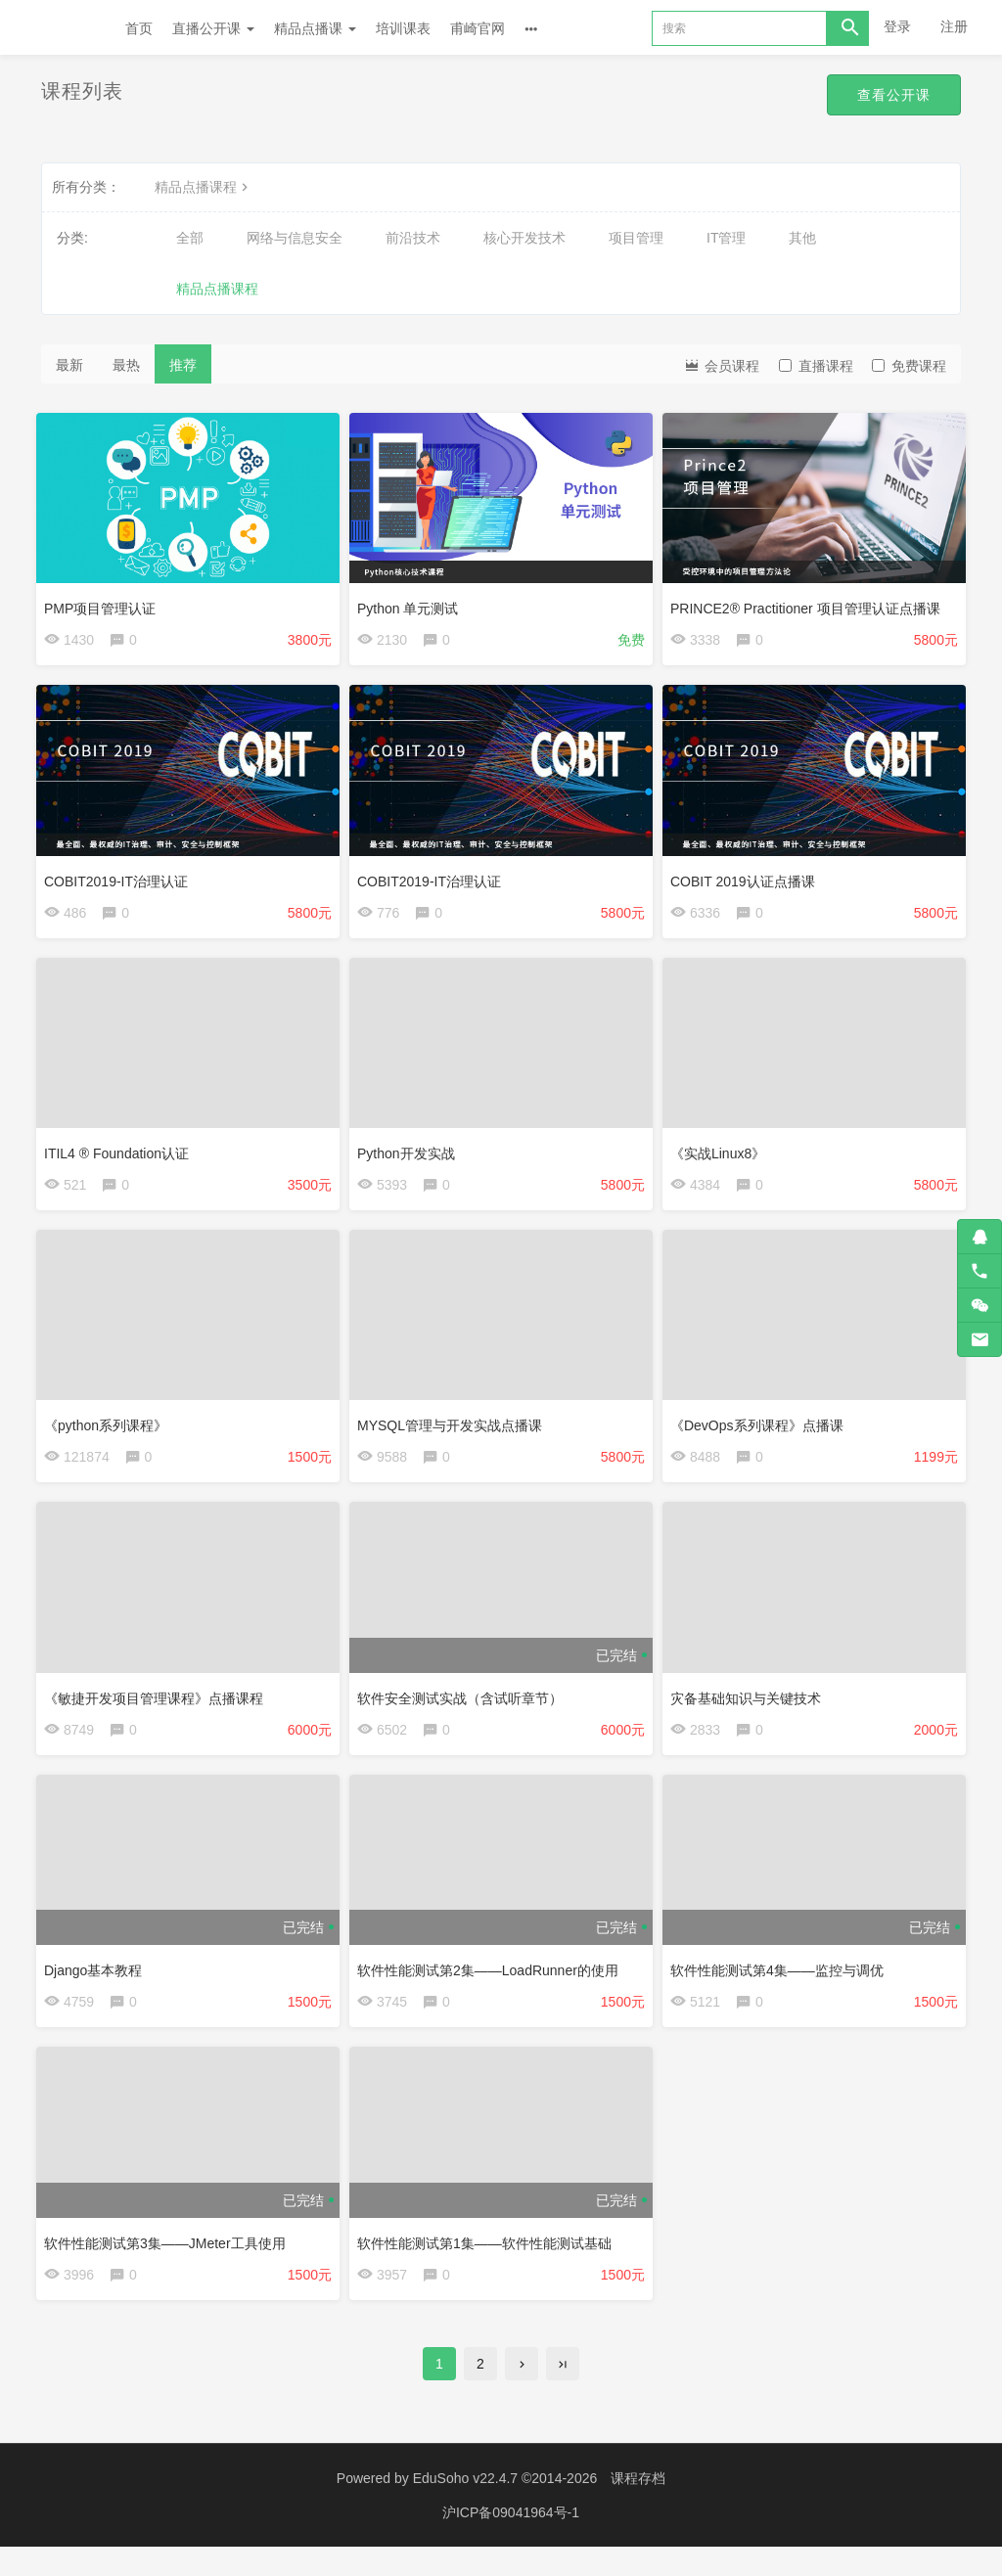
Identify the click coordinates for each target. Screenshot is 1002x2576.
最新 (69, 365)
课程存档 (638, 2507)
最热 (126, 365)
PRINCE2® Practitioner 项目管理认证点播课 (810, 603)
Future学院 (63, 27)
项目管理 (636, 238)
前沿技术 (413, 238)
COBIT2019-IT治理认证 (121, 879)
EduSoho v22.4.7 (465, 2507)
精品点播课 (315, 28)
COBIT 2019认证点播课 (747, 879)
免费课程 (909, 366)
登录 (897, 26)
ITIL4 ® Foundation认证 (121, 1156)
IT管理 (726, 238)
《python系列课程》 (110, 1433)
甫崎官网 (477, 28)
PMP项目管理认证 (104, 603)
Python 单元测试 (412, 603)
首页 (139, 28)
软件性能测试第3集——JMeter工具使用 (170, 2263)
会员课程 (721, 364)
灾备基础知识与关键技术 (750, 1710)
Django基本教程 (98, 1986)
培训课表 (403, 28)
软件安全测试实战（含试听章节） (465, 1710)
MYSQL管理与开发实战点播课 (454, 1433)
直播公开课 (213, 28)
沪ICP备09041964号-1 (510, 2542)
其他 (802, 238)
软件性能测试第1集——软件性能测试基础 (489, 2263)
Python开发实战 (411, 1156)
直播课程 (816, 366)
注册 (954, 26)
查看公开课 (889, 96)
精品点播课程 (203, 187)
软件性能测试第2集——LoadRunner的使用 (492, 1986)
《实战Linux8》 (722, 1156)
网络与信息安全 (294, 238)
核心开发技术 (524, 238)
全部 (190, 238)
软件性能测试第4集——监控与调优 (781, 1986)
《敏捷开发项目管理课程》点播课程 (158, 1710)
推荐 (183, 365)
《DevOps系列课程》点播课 (761, 1433)
